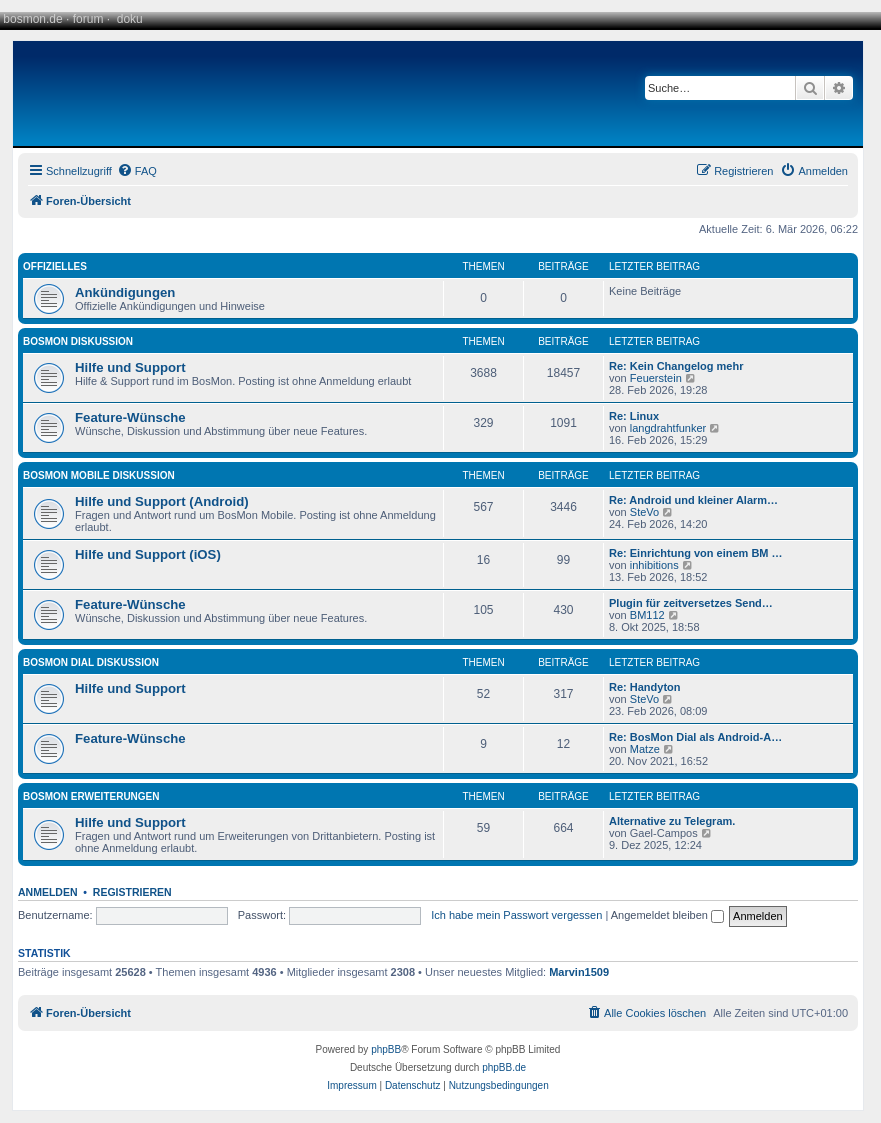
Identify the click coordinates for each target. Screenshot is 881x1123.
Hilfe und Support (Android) (162, 501)
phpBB (386, 1049)
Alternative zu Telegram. (672, 821)
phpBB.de (504, 1067)
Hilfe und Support (130, 367)
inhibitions (654, 565)
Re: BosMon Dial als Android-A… (695, 737)
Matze (645, 749)
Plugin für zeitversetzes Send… (691, 603)
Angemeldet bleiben (667, 915)
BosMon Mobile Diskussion (99, 475)
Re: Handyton (645, 687)
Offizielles (55, 266)
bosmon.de (32, 19)
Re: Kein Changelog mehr (676, 366)
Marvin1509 (579, 972)
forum (88, 19)
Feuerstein (656, 378)
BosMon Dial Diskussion (91, 662)
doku (130, 19)
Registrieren (132, 892)
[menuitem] (137, 171)
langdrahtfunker (668, 428)
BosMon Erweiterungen (91, 796)
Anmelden (48, 892)
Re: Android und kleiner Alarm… (693, 500)
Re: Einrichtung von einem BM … (696, 553)
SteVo (644, 512)
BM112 (647, 615)
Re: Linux (634, 416)
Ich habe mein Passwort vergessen (516, 915)
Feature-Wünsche (130, 417)
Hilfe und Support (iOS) (148, 554)
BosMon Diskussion (78, 341)
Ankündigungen (125, 292)
